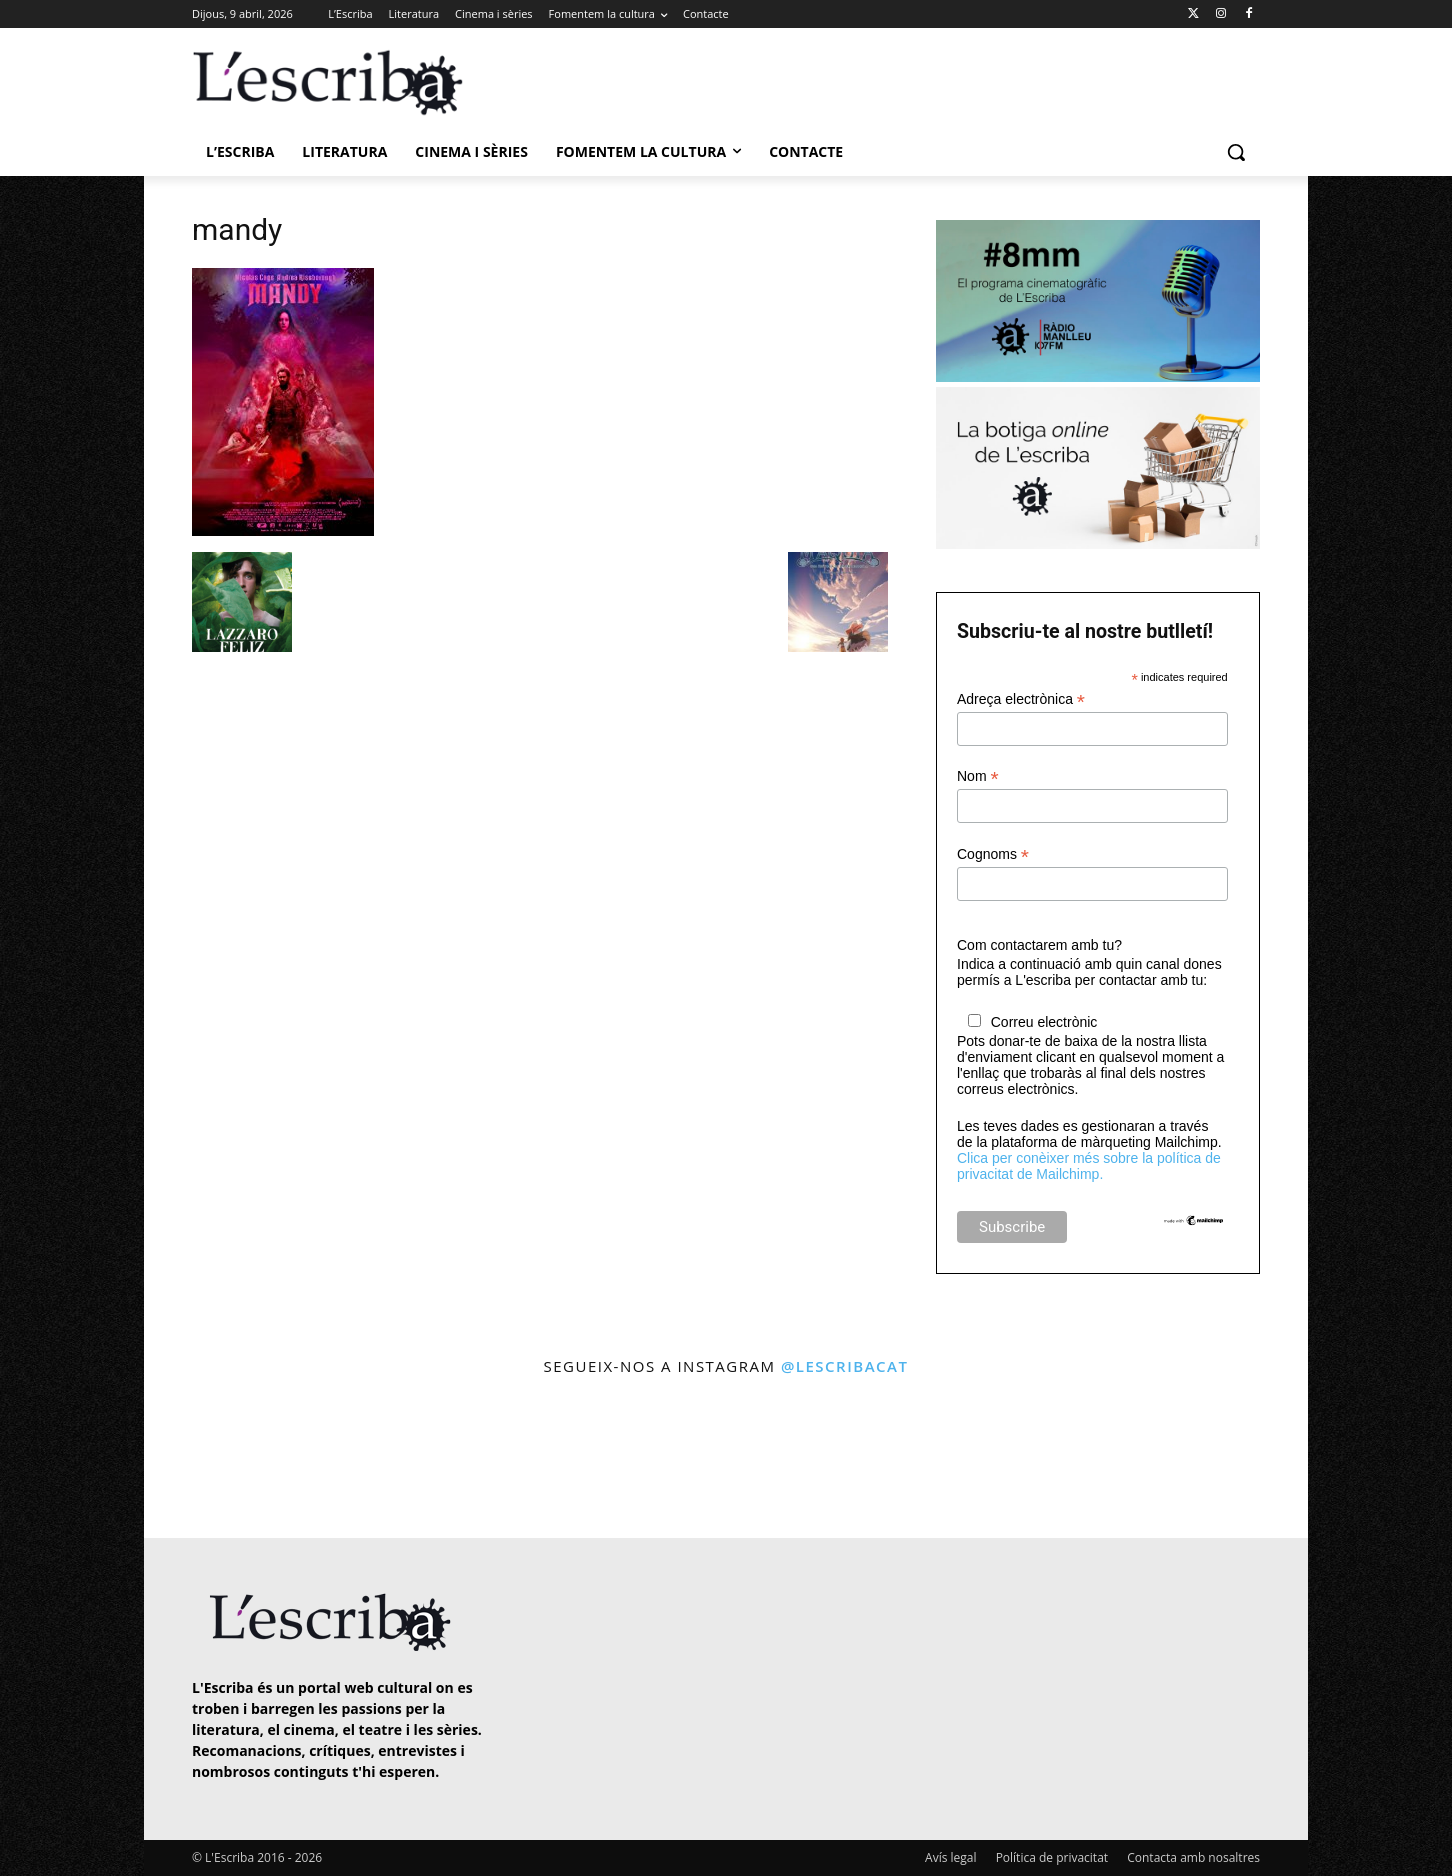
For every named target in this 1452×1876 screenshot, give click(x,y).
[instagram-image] (212, 1459)
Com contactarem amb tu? (1039, 945)
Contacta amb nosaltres (1193, 1857)
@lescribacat (845, 1366)
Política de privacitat (1052, 1857)
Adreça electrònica (1021, 699)
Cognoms (993, 854)
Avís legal (950, 1857)
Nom (978, 776)
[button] (1236, 152)
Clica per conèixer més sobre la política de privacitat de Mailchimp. (1089, 1166)
